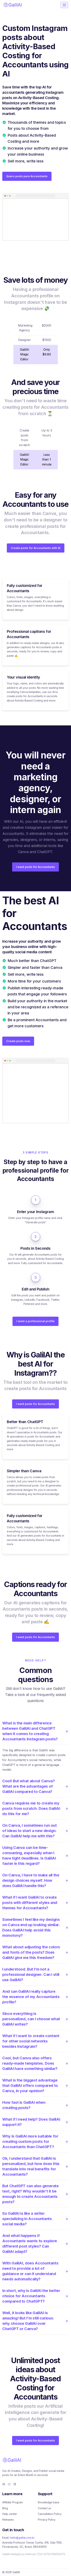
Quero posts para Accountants (27, 176)
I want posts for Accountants (35, 866)
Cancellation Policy (50, 2513)
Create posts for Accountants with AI (35, 548)
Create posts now (18, 1041)
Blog (5, 2508)
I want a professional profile (35, 1321)
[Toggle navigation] (64, 5)
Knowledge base (48, 2502)
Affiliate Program (12, 2502)
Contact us (44, 2508)
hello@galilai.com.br (22, 2537)
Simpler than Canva (24, 1471)
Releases (8, 2519)
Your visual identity (23, 677)
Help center (9, 2513)
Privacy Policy (46, 2519)
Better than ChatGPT (25, 1421)
